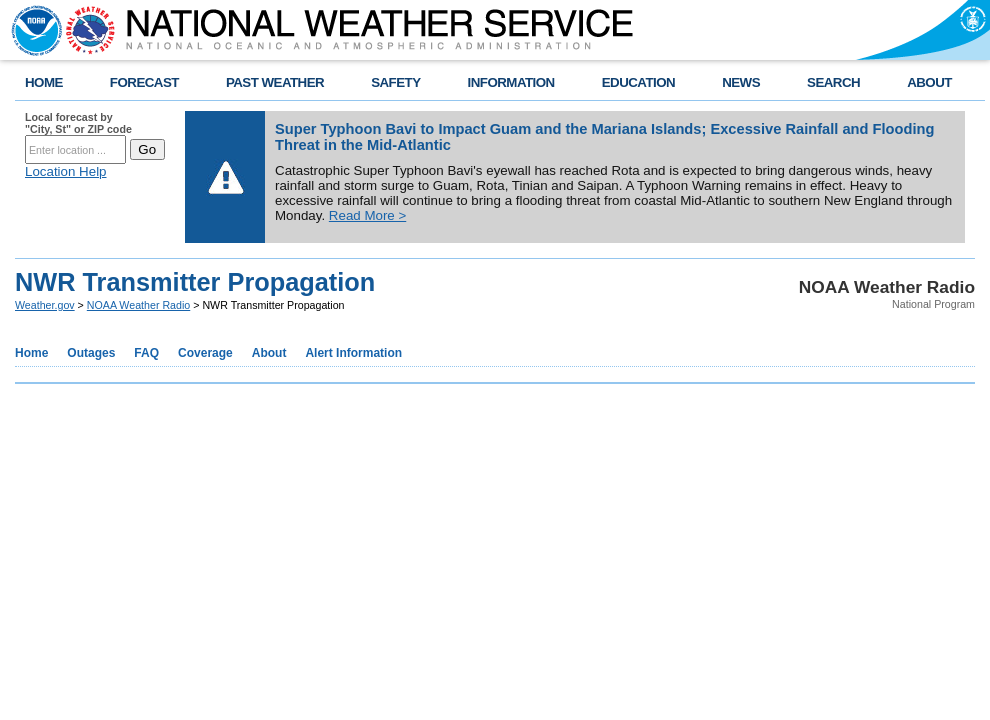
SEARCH (833, 82)
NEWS (741, 82)
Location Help (66, 171)
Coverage (205, 353)
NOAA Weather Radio (138, 305)
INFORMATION (511, 82)
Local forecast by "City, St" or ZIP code (78, 123)
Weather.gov (45, 305)
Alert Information (353, 353)
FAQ (146, 353)
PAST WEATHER (275, 82)
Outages (91, 353)
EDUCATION (638, 82)
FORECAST (144, 82)
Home (31, 353)
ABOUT (929, 82)
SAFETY (395, 82)
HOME (44, 82)
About (269, 353)
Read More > (367, 215)
